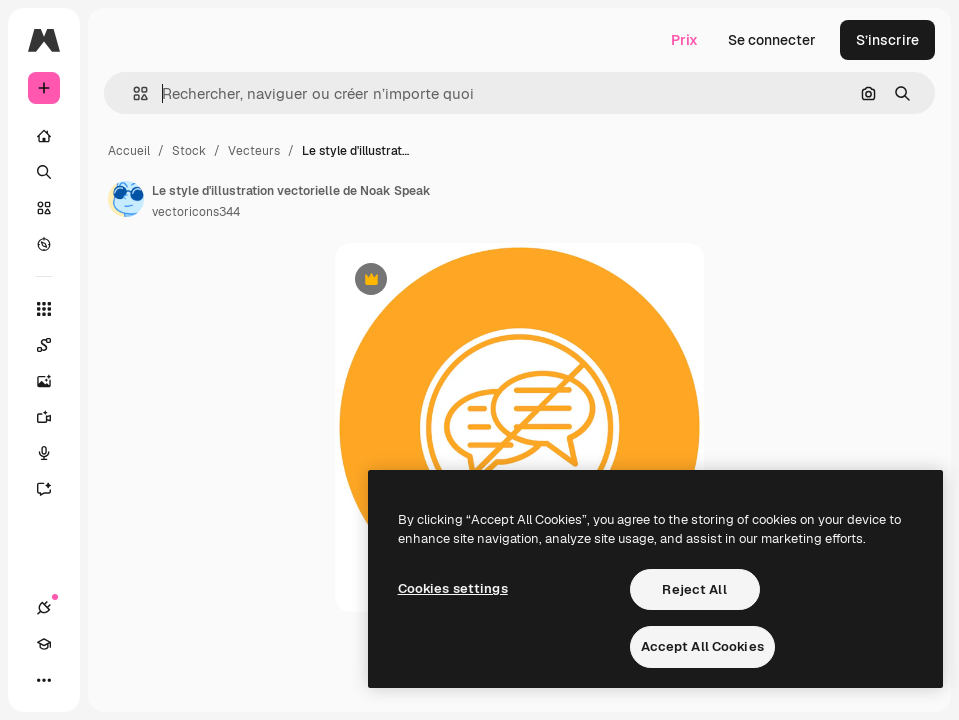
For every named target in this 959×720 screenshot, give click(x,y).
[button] (132, 93)
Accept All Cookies (702, 646)
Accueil (129, 151)
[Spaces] (44, 345)
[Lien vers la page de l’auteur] (126, 199)
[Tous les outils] (44, 309)
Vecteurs (254, 151)
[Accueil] (44, 136)
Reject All (694, 589)
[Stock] (44, 208)
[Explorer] (44, 244)
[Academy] (44, 644)
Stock (189, 151)
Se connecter (772, 40)
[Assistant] (44, 489)
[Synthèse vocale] (44, 453)
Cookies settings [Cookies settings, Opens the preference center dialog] (453, 588)
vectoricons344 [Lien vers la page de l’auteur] (196, 212)
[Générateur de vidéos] (44, 417)
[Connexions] (44, 608)
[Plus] (44, 680)
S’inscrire (887, 40)
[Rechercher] (44, 172)
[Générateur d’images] (44, 381)
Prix (684, 40)
